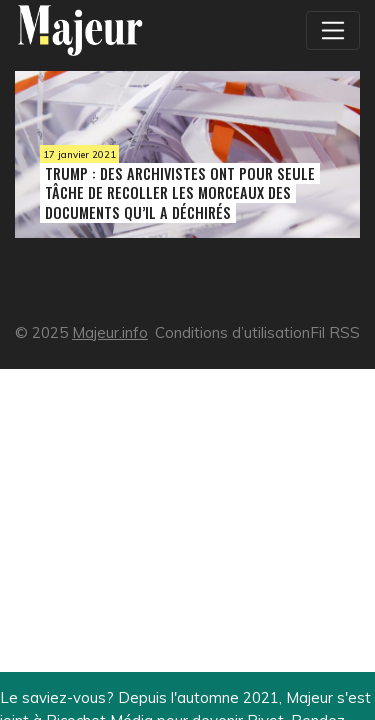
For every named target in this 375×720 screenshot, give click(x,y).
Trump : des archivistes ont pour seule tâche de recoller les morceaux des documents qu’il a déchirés (180, 192)
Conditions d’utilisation (232, 332)
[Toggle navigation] (333, 30)
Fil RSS (335, 332)
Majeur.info (110, 332)
